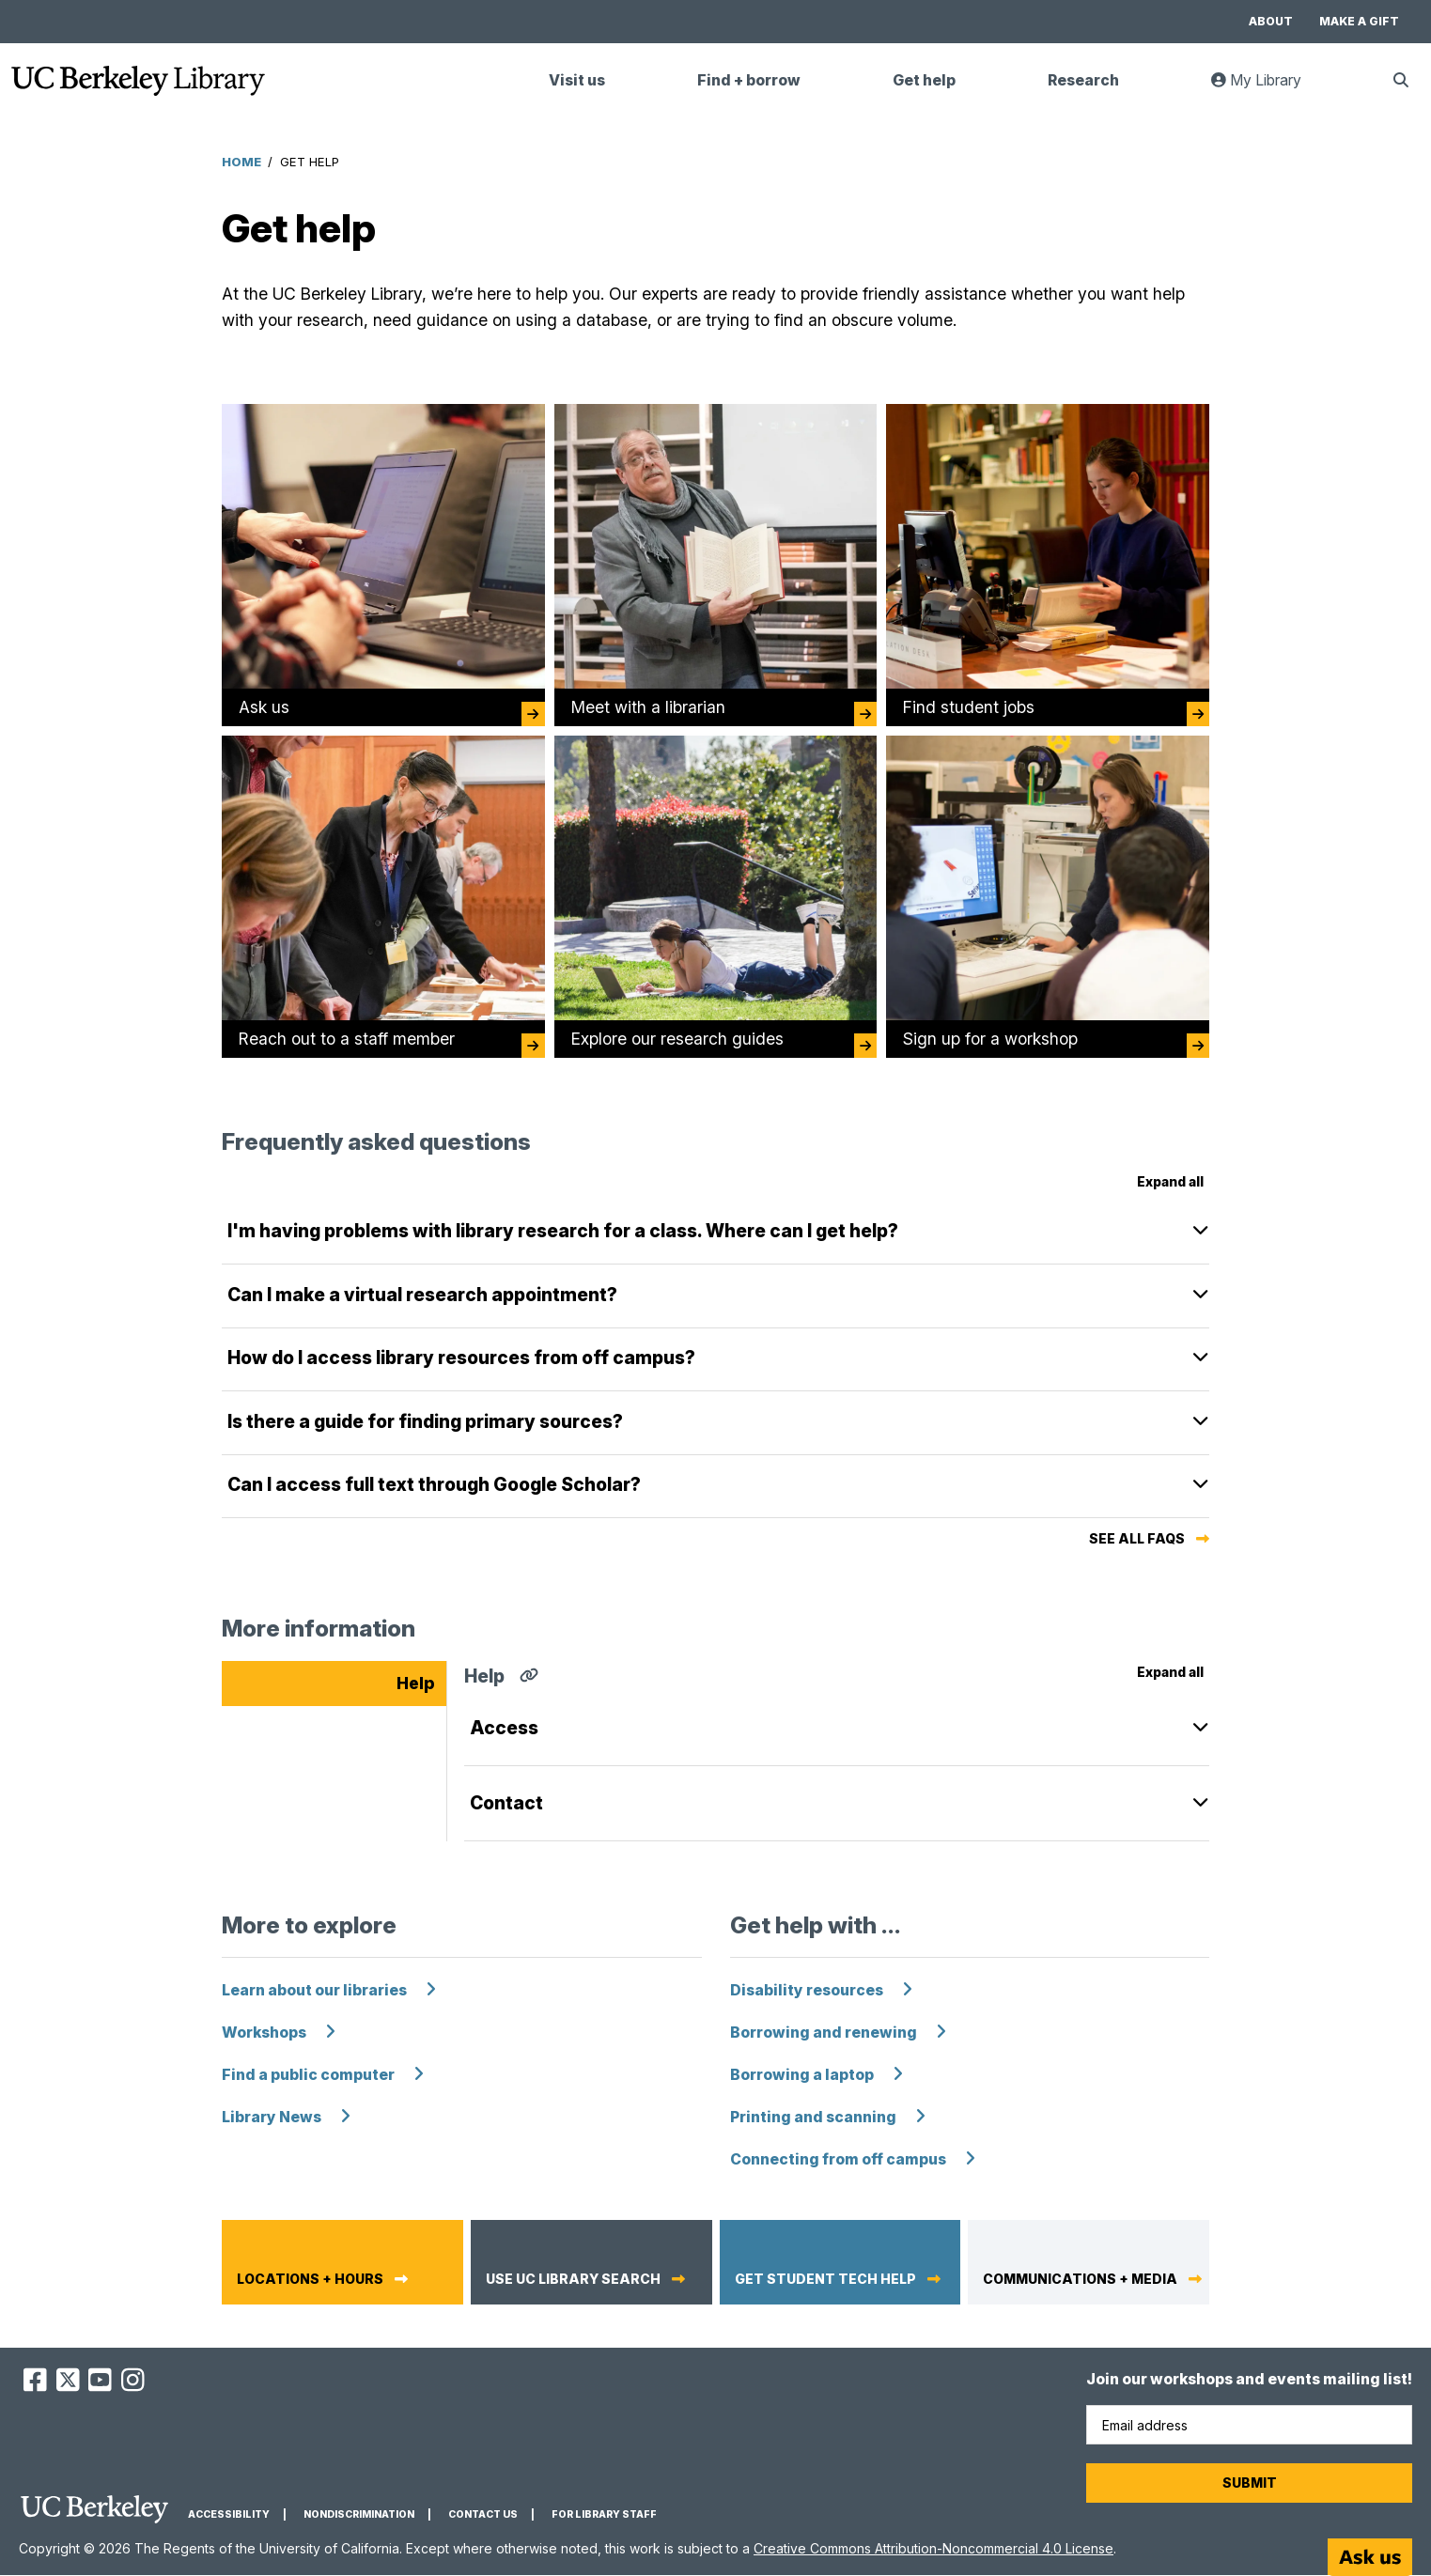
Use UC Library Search (573, 2279)
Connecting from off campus (838, 2159)
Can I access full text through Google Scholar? (434, 1484)
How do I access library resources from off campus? (461, 1357)
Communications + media (1080, 2279)
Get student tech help (825, 2279)
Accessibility (229, 2514)
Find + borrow (749, 80)
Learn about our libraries (314, 1990)
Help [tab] (416, 1683)
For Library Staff (604, 2514)
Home (241, 161)
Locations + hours (310, 2279)
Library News (271, 2117)
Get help (924, 80)
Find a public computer (308, 2075)
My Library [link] (1267, 87)
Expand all (1170, 1181)
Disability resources (806, 1990)
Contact (506, 1803)
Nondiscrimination (358, 2514)
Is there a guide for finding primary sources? (425, 1421)
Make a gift (1359, 21)
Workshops (264, 2032)
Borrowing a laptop (802, 2075)
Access (504, 1727)
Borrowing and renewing (823, 2032)
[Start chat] (1370, 2557)
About (1271, 21)
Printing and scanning (813, 2117)
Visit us (577, 80)
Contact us (483, 2514)
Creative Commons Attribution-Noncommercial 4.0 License (933, 2548)
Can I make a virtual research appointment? (422, 1294)
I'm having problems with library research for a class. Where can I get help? (562, 1230)
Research (1083, 80)
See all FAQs (1137, 1538)
